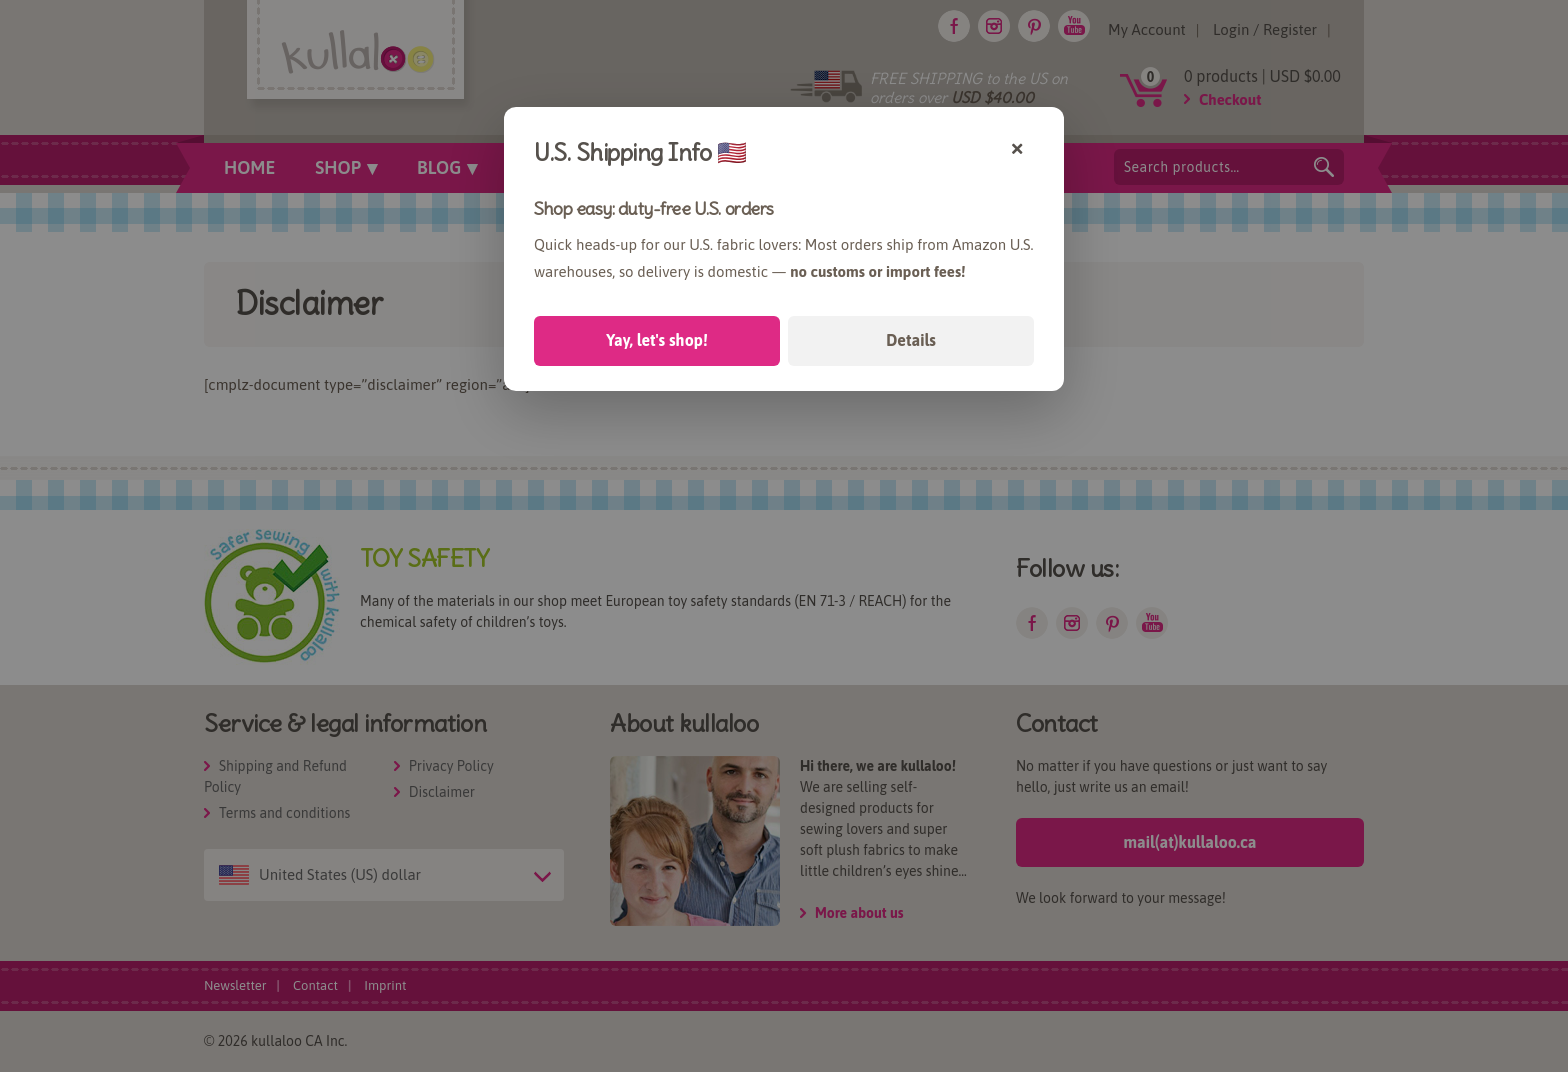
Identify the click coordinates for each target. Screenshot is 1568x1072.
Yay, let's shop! (656, 340)
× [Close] (1017, 146)
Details (911, 340)
